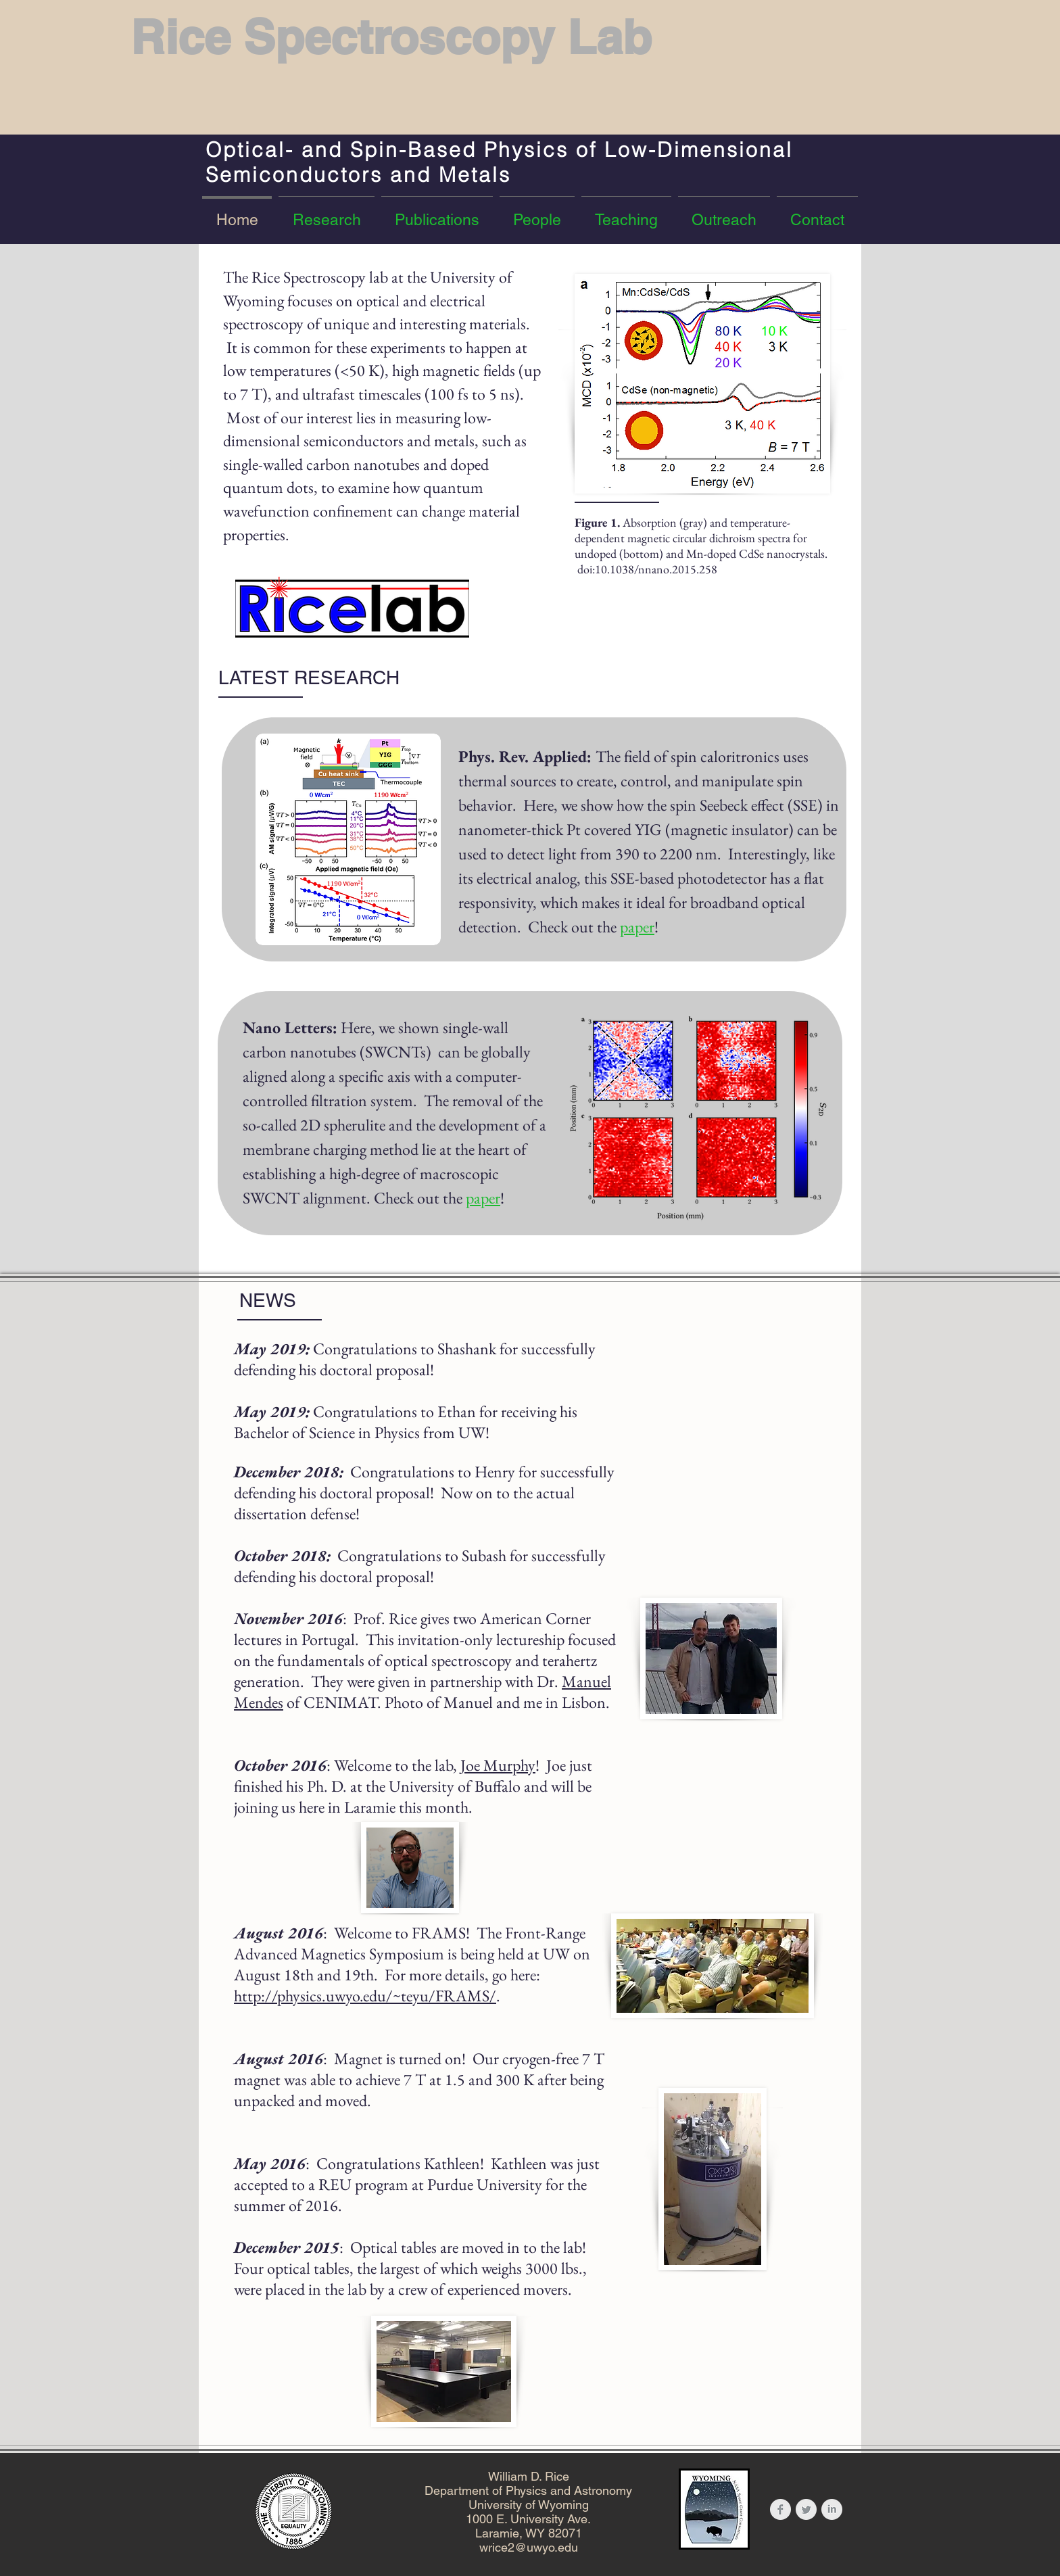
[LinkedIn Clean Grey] (831, 2509)
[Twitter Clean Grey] (806, 2509)
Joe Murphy (497, 1765)
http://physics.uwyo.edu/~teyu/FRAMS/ (365, 1995)
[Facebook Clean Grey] (780, 2509)
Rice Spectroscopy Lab (391, 37)
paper (637, 926)
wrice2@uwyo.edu (528, 2547)
